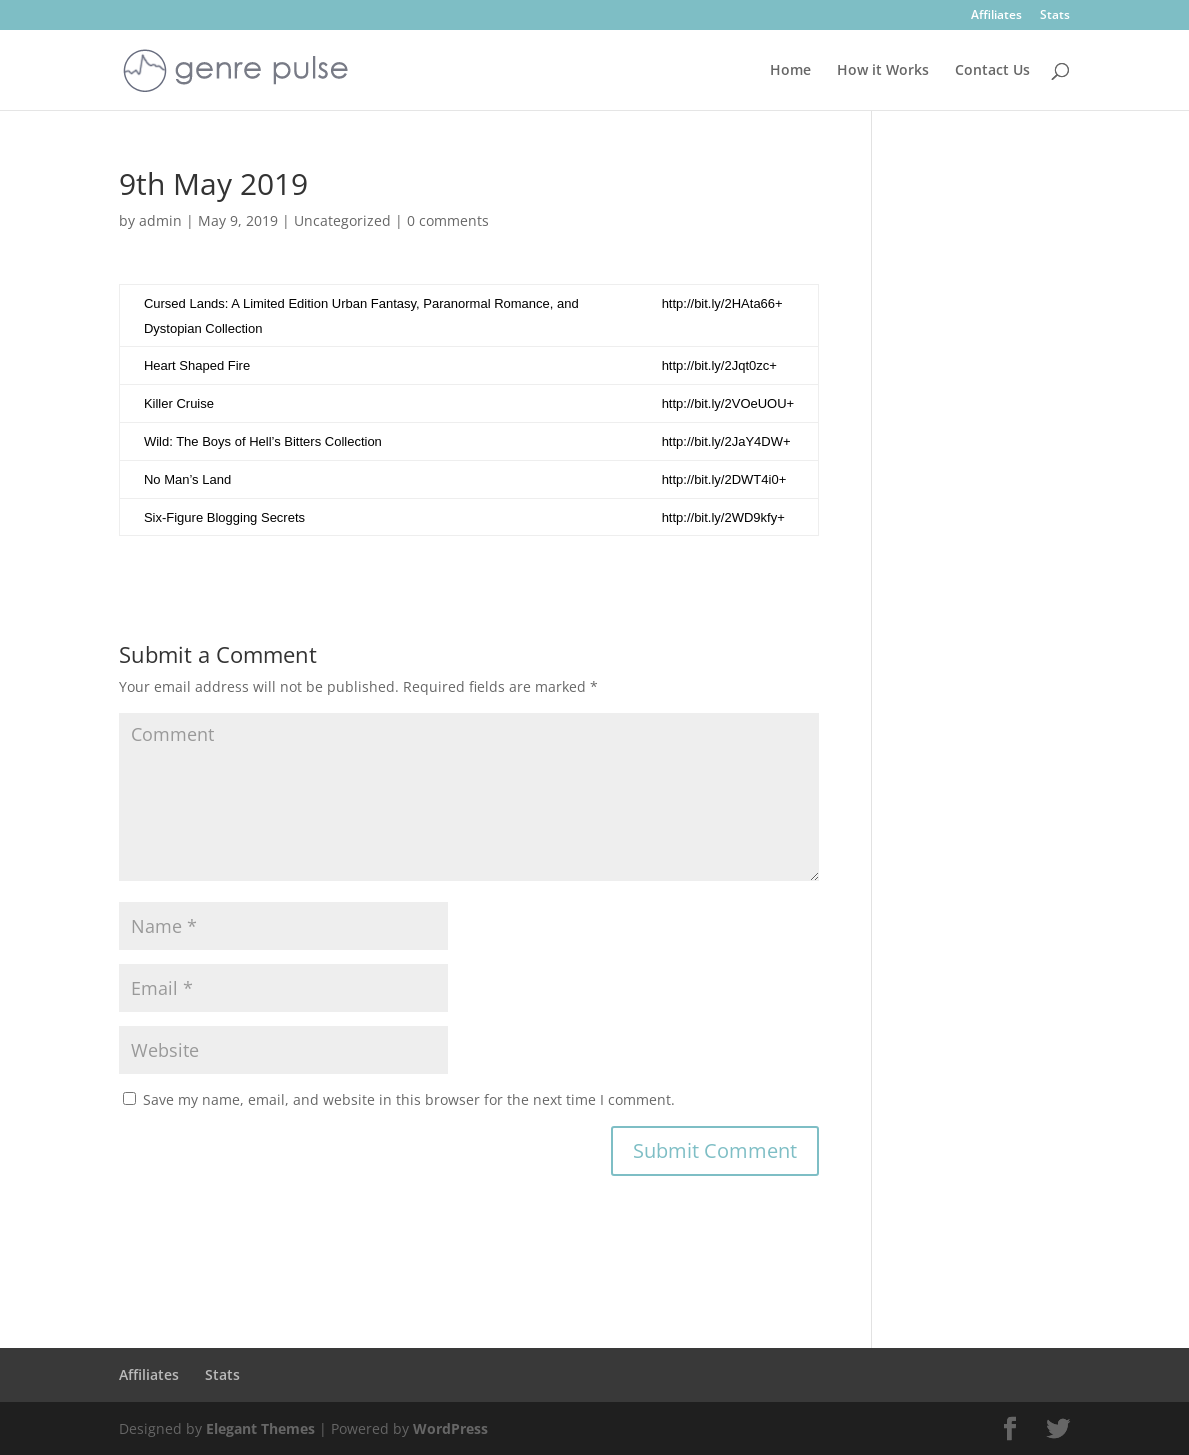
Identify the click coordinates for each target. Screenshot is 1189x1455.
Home (790, 71)
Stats (1055, 16)
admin (160, 220)
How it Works (883, 71)
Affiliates (996, 16)
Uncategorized (342, 220)
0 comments (448, 220)
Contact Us (992, 71)
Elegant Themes (260, 1428)
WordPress (450, 1428)
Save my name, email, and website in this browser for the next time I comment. (409, 1099)
